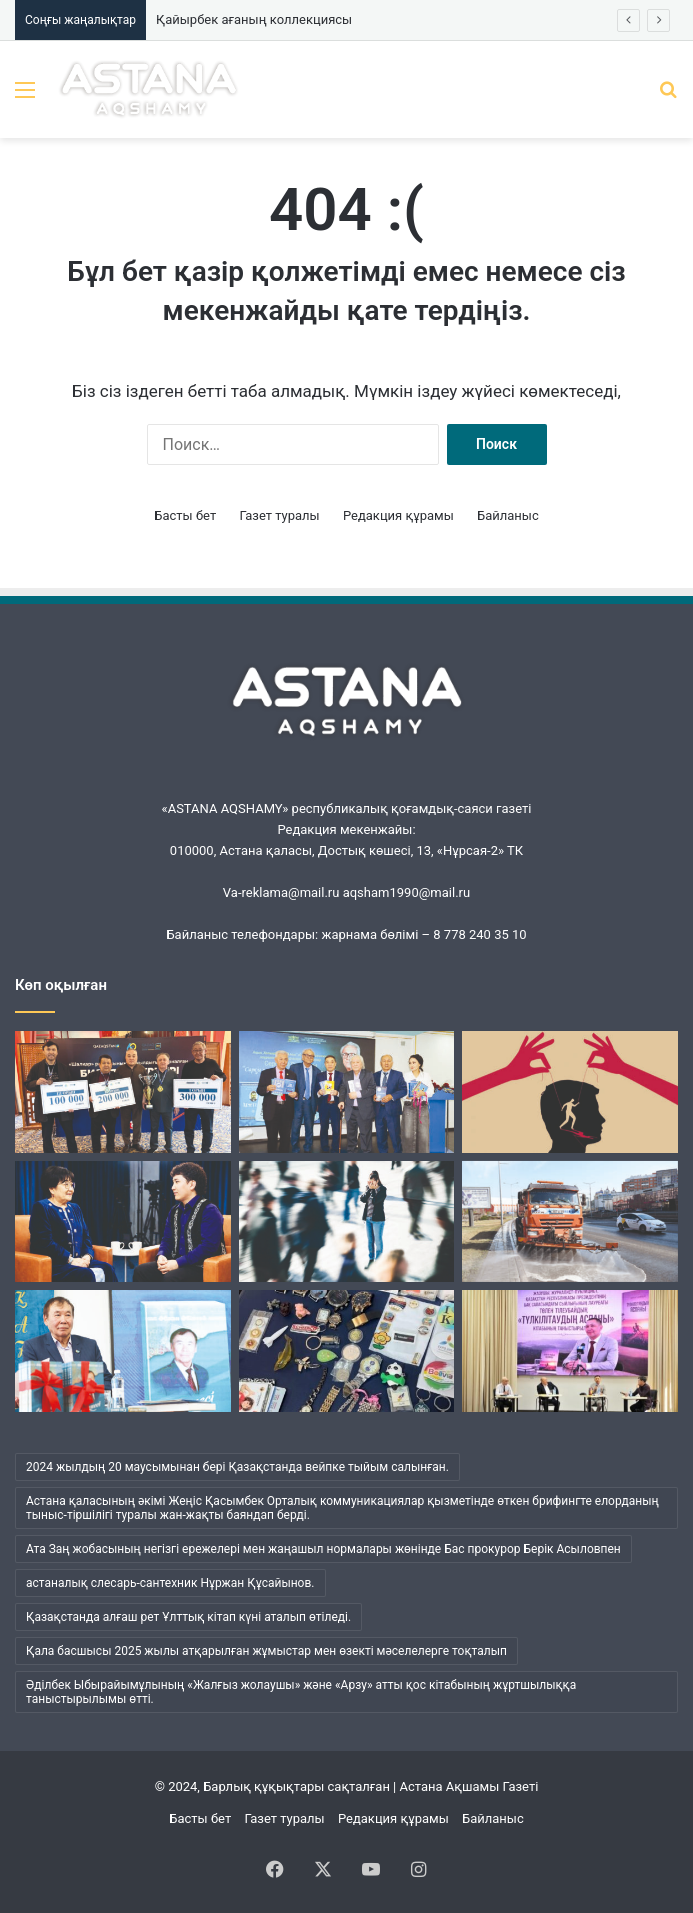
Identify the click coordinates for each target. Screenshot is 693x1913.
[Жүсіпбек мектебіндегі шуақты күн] (570, 1351)
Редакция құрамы (398, 515)
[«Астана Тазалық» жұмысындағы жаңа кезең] (570, 1222)
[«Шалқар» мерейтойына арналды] (123, 1092)
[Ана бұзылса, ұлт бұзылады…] (123, 1222)
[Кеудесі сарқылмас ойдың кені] (347, 1092)
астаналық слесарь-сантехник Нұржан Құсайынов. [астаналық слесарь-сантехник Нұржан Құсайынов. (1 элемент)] (170, 1583)
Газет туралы (279, 515)
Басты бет (185, 515)
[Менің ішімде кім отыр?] (347, 1222)
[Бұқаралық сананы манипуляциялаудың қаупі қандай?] (570, 1092)
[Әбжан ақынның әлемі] (123, 1351)
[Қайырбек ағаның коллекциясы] (347, 1351)
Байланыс (508, 515)
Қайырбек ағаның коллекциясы (254, 19)
